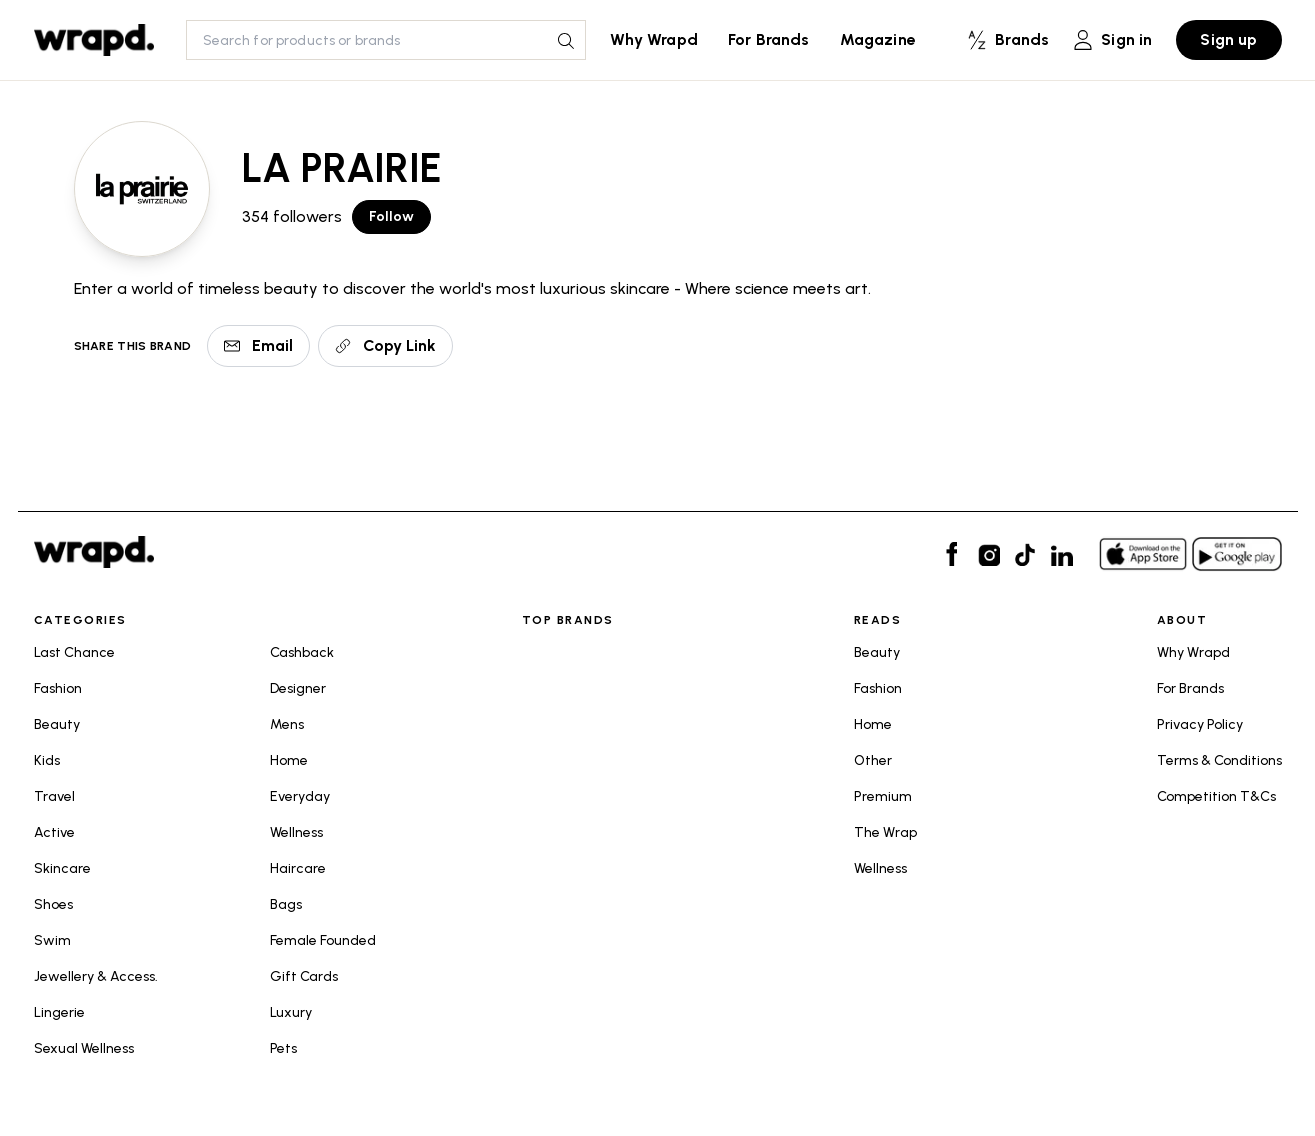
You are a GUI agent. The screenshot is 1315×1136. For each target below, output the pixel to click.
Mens (287, 724)
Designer (298, 688)
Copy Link (385, 345)
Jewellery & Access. (96, 976)
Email (258, 345)
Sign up (1228, 39)
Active (54, 832)
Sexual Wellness (84, 1048)
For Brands (769, 39)
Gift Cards (304, 976)
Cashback (302, 652)
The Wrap (885, 832)
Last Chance (74, 652)
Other (873, 760)
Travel (54, 796)
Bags (286, 904)
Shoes (53, 904)
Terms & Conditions (1219, 760)
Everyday (300, 796)
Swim (52, 940)
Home (289, 760)
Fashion (58, 688)
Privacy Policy (1200, 724)
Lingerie (59, 1012)
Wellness (296, 832)
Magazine (878, 39)
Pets (283, 1048)
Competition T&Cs (1216, 796)
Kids (47, 760)
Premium (883, 796)
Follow (392, 216)
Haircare (298, 868)
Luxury (291, 1012)
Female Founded (323, 940)
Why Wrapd (654, 39)
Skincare (62, 868)
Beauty (57, 724)
